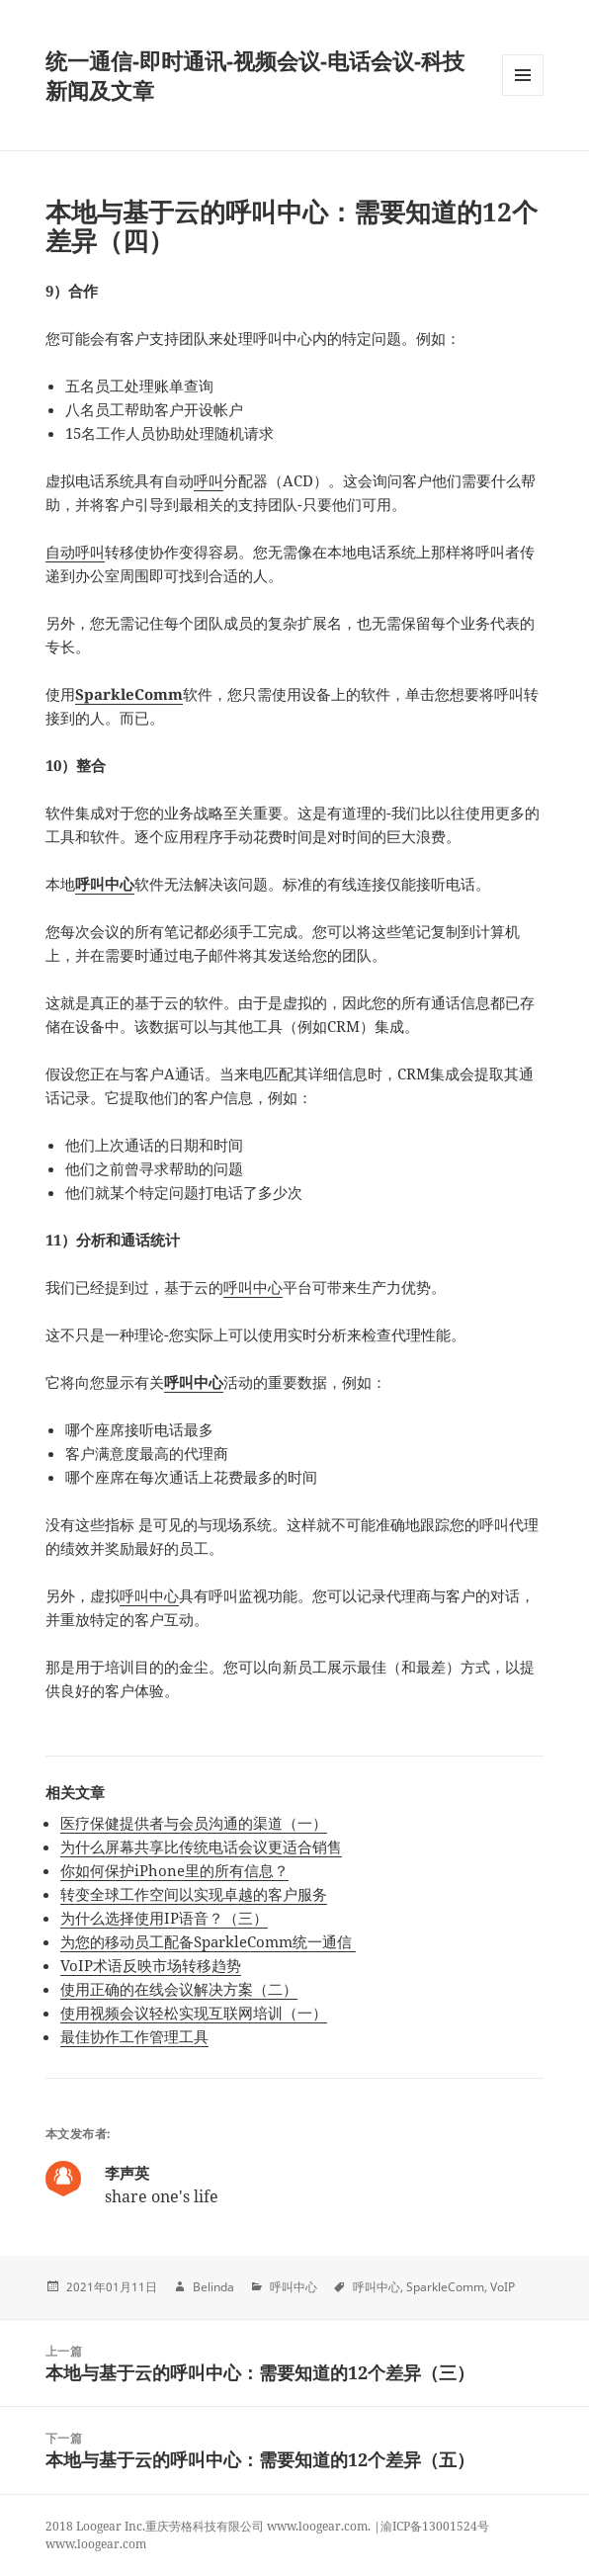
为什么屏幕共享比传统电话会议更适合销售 (201, 1846)
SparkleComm (129, 694)
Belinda (213, 2286)
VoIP (502, 2286)
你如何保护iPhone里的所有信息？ (174, 1870)
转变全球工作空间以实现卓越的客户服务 (193, 1894)
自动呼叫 (75, 551)
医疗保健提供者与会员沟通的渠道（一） (193, 1823)
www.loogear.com (95, 2543)
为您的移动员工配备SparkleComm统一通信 (208, 1941)
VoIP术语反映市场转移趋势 (150, 1965)
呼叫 (208, 480)
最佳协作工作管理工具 (134, 2036)
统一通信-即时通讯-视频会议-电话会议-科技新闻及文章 (254, 75)
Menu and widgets (523, 95)
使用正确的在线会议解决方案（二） (178, 1989)
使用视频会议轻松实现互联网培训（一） (193, 2012)
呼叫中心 (104, 884)
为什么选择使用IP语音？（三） (164, 1918)
